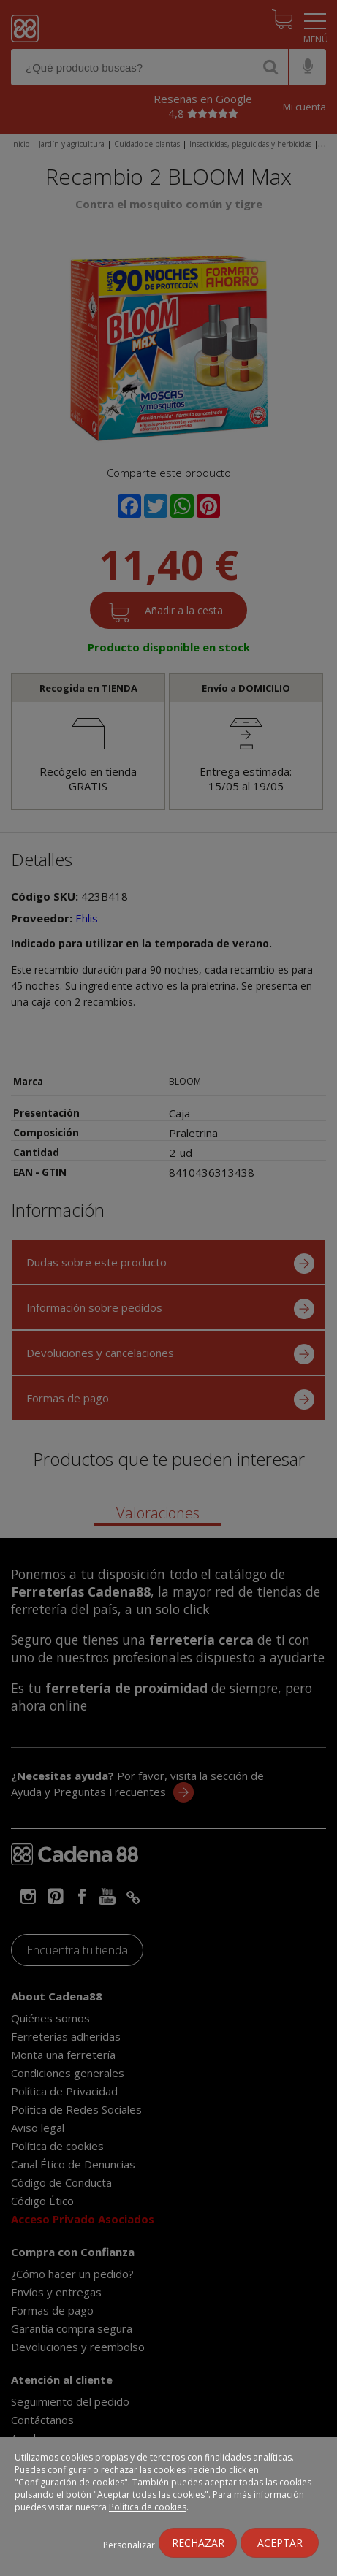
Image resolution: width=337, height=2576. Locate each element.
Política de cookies (147, 2507)
